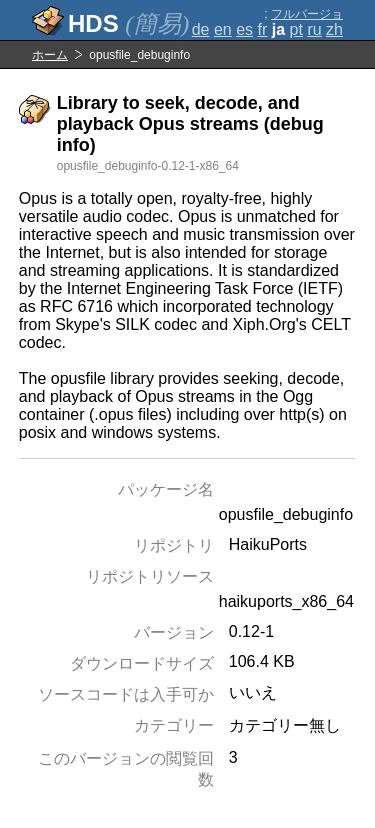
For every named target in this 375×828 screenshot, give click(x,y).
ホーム (50, 55)
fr (263, 29)
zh (334, 29)
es (244, 29)
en (223, 29)
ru (314, 29)
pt (296, 29)
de (201, 29)
